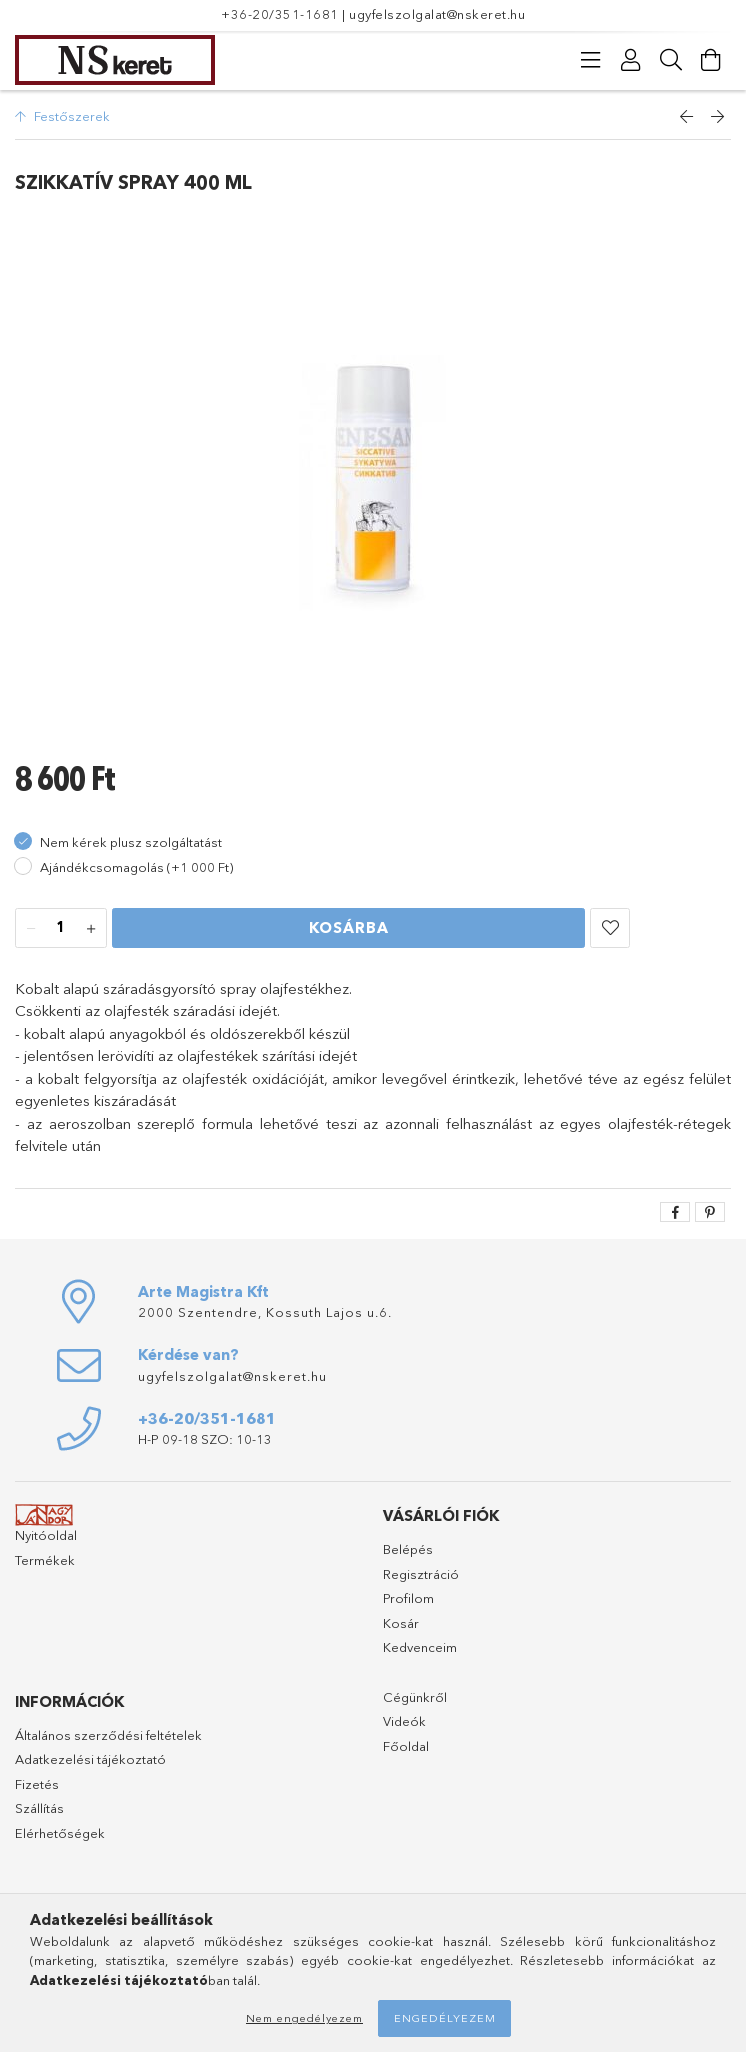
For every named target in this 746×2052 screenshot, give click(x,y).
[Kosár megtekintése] (711, 60)
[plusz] (91, 929)
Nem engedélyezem (304, 2018)
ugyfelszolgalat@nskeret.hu (437, 14)
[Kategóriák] (591, 60)
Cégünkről (415, 1697)
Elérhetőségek (60, 1833)
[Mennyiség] (61, 929)
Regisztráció (421, 1574)
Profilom (408, 1598)
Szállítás (39, 1808)
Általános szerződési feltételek (108, 1735)
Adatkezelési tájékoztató (90, 1759)
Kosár (401, 1623)
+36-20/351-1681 (280, 14)
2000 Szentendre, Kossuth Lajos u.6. (265, 1312)
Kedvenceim (420, 1647)
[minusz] (31, 929)
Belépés (408, 1549)
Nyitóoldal (46, 1535)
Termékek (45, 1560)
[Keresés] (671, 60)
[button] (610, 928)
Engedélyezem (445, 2018)
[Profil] (631, 60)
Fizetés (37, 1784)
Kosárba (349, 927)
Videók (404, 1721)
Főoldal (406, 1746)
